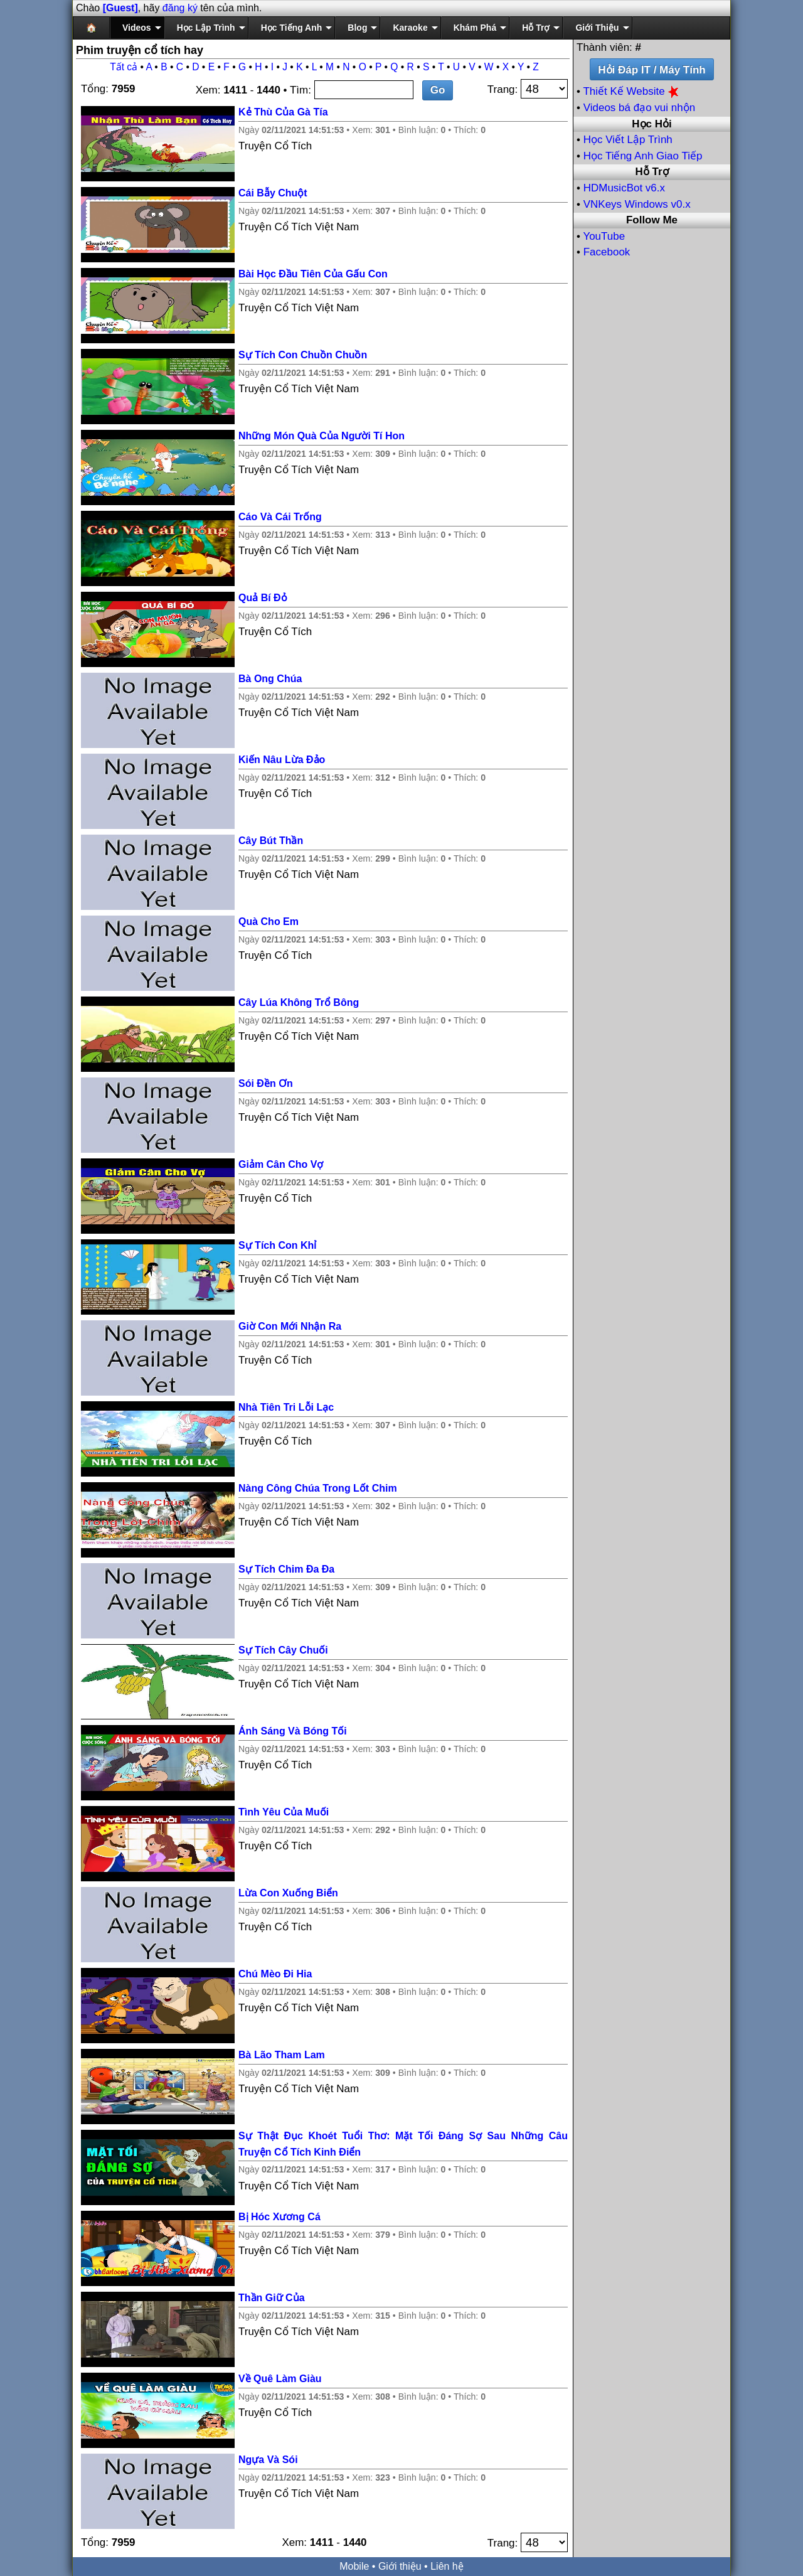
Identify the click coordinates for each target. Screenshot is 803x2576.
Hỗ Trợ (536, 28)
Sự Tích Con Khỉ (277, 1245)
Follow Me (652, 220)
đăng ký (180, 8)
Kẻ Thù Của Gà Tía (283, 112)
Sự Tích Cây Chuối (283, 1650)
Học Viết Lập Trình (628, 140)
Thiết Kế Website (632, 91)
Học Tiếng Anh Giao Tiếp (643, 156)
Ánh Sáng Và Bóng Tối (292, 1731)
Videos (136, 28)
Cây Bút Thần (270, 840)
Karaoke (410, 28)
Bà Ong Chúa (270, 678)
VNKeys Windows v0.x (637, 204)
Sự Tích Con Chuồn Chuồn (302, 355)
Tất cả (123, 66)
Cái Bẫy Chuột (272, 193)
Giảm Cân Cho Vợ (280, 1164)
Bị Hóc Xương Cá (279, 2216)
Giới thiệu (400, 2566)
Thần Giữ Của (271, 2297)
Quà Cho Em (268, 921)
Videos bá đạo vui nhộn (639, 108)
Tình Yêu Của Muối (283, 1812)
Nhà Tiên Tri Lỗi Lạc (286, 1407)
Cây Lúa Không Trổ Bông (298, 1002)
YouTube (604, 236)
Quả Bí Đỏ (262, 597)
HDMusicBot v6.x (624, 188)
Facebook (606, 252)
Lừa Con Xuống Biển (288, 1893)
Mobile (354, 2566)
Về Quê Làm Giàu (280, 2378)
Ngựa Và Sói (268, 2459)
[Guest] (120, 8)
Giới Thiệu (597, 28)
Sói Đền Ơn (265, 1083)
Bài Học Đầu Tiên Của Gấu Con (313, 274)
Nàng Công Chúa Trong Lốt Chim (317, 1488)
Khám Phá (475, 28)
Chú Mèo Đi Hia (275, 1974)
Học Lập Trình (206, 28)
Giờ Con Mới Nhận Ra (289, 1326)
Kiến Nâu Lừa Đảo (281, 759)
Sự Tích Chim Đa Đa (286, 1569)
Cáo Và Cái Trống (280, 516)
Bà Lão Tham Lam (281, 2055)
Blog (357, 28)
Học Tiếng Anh (291, 28)
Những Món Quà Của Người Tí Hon (321, 435)
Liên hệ (447, 2566)
